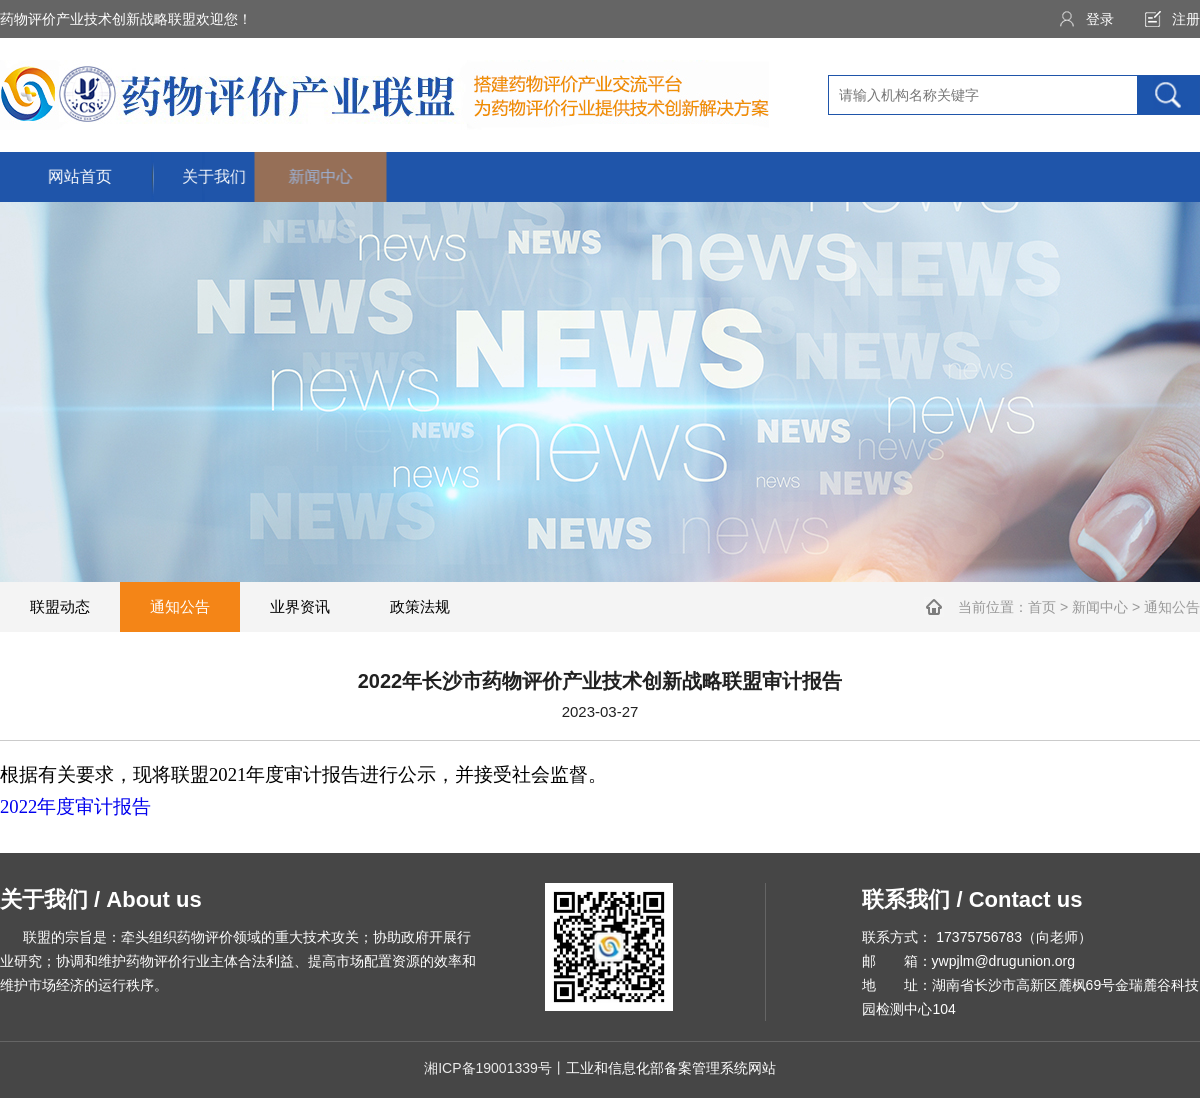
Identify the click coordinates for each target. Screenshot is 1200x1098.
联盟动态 (60, 606)
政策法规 (420, 606)
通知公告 (180, 606)
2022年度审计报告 (75, 806)
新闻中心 (1100, 607)
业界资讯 (300, 606)
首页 (1042, 607)
